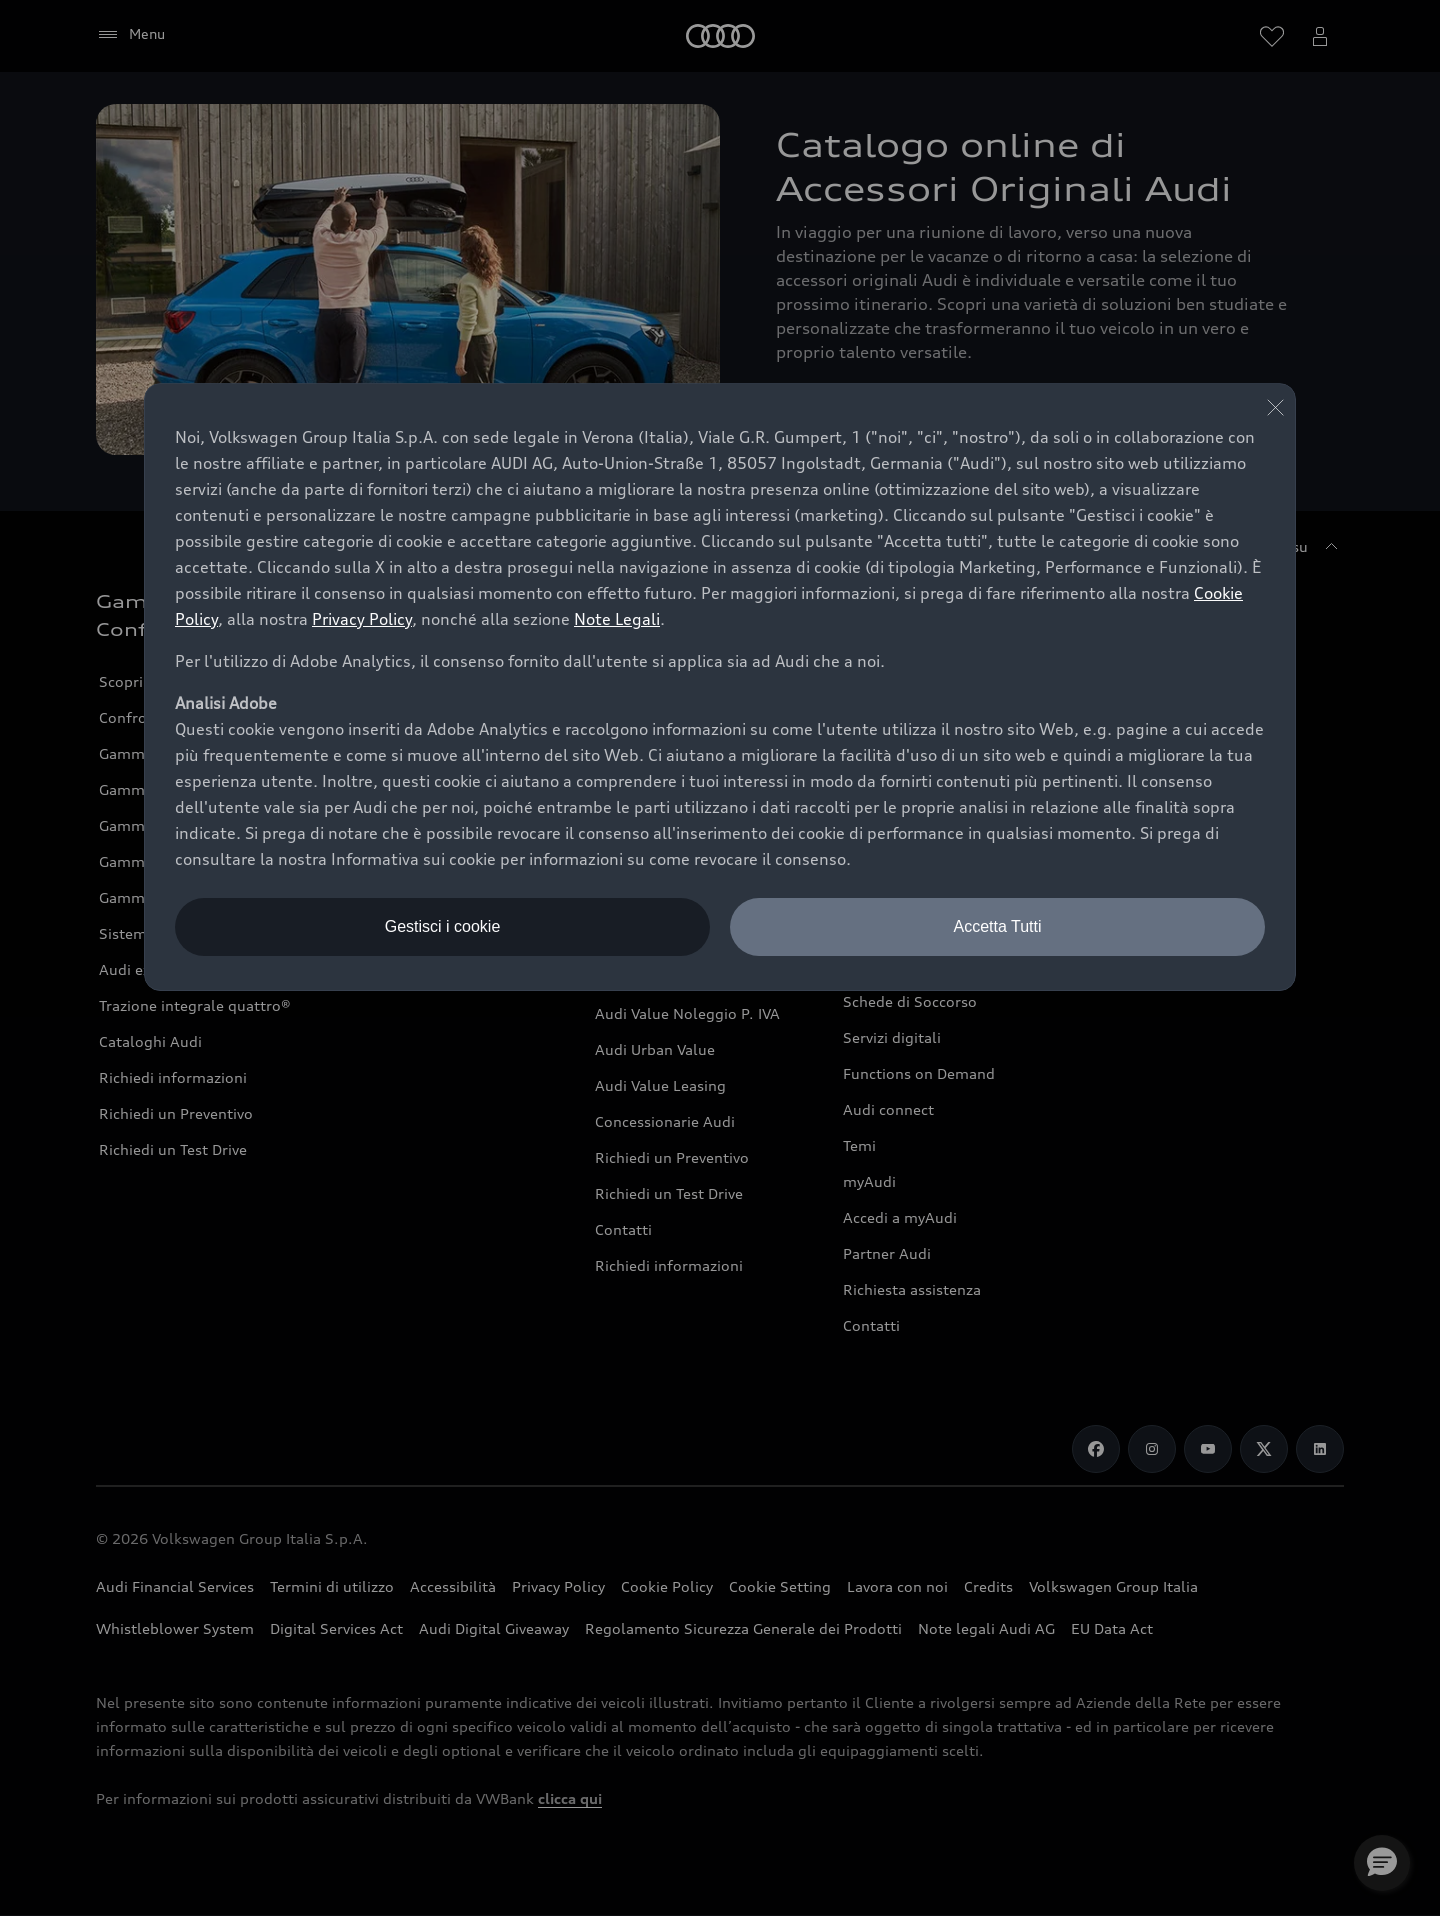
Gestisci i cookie (443, 926)
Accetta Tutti (997, 926)
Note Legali (617, 619)
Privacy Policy (362, 619)
